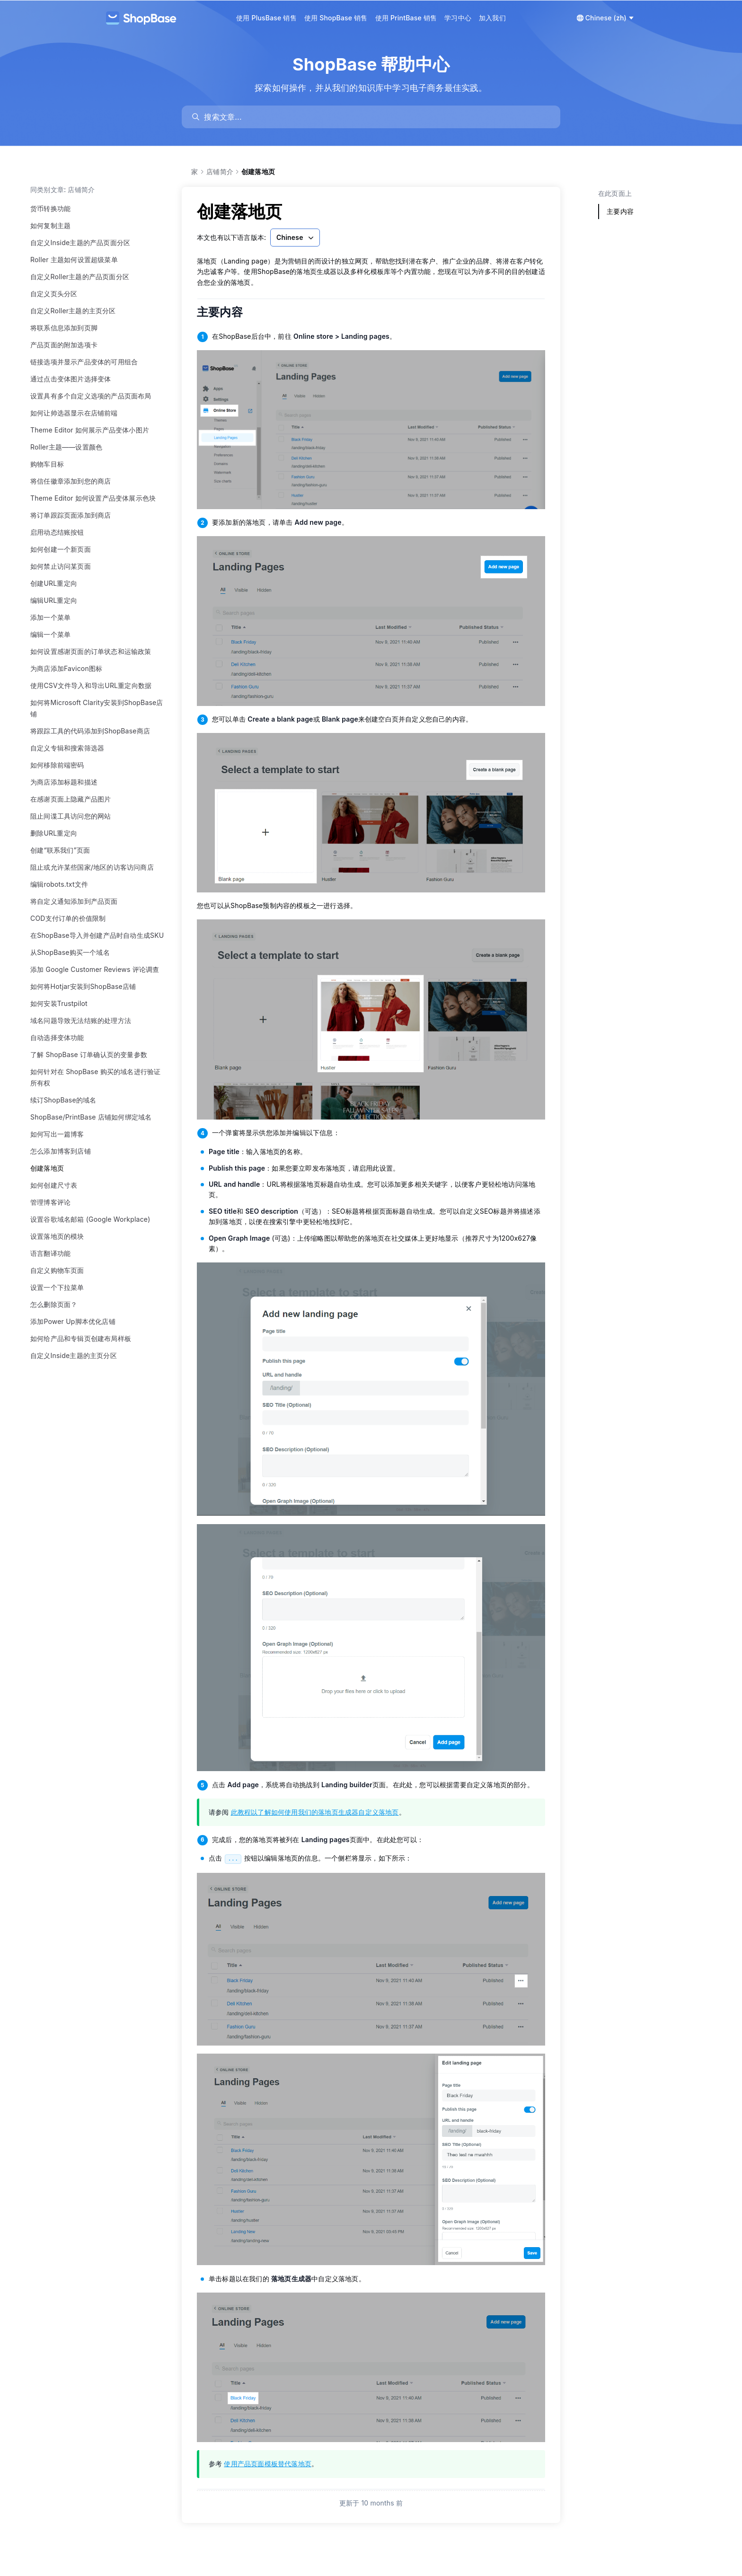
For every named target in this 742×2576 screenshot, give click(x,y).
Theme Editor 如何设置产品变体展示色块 (93, 498)
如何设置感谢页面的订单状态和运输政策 (90, 651)
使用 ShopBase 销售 (336, 18)
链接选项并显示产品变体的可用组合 (84, 362)
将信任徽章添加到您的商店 (70, 481)
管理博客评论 (50, 1202)
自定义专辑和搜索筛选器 (67, 748)
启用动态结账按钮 (57, 532)
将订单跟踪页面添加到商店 (70, 515)
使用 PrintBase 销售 (406, 18)
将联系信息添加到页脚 (63, 328)
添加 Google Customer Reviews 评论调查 (94, 969)
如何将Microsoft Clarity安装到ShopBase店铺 (96, 708)
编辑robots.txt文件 (59, 884)
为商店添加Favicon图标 (66, 668)
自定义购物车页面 (57, 1270)
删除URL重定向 (53, 833)
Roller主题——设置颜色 (66, 447)
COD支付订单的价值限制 (68, 918)
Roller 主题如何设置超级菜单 (74, 260)
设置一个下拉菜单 (57, 1287)
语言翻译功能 (50, 1253)
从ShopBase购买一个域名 (70, 952)
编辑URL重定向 (53, 600)
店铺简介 (219, 172)
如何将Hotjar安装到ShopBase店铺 (83, 986)
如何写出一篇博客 (57, 1134)
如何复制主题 (50, 225)
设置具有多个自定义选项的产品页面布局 (90, 396)
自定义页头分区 (53, 294)
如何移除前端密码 (57, 765)
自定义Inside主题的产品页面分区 (80, 242)
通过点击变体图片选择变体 (70, 379)
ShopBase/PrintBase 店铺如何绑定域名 (90, 1117)
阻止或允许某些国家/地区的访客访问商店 (92, 867)
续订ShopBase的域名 (63, 1100)
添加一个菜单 (50, 617)
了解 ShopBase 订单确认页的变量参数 (88, 1054)
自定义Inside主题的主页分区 (73, 1355)
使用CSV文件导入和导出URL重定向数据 (90, 685)
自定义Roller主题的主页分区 (73, 311)
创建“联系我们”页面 (60, 850)
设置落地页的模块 (57, 1236)
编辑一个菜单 (50, 634)
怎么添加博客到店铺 (60, 1151)
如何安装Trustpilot (59, 1003)
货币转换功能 (50, 208)
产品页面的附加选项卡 (63, 345)
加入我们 (492, 18)
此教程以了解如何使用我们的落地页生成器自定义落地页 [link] (315, 1812)
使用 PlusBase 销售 (266, 18)
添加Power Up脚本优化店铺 (72, 1321)
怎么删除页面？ (53, 1304)
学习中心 (457, 18)
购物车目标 (47, 464)
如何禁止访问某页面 (60, 566)
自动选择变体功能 (57, 1037)
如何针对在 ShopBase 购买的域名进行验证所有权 (95, 1077)
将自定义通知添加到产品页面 (74, 901)
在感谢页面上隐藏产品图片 (70, 799)
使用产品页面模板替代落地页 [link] (267, 2464)
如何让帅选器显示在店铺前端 (74, 413)
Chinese (296, 237)
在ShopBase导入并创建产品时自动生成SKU (97, 935)
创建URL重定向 (53, 583)
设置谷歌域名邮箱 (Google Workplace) (90, 1219)
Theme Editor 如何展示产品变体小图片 (89, 430)
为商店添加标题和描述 (63, 782)
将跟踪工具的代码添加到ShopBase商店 (90, 731)
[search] (375, 116)
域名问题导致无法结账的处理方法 (80, 1020)
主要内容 (226, 312)
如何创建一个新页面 (60, 549)
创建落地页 (47, 1168)
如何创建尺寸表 (53, 1185)
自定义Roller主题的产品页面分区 (79, 277)
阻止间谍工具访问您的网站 (70, 816)
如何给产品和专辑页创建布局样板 (80, 1338)
